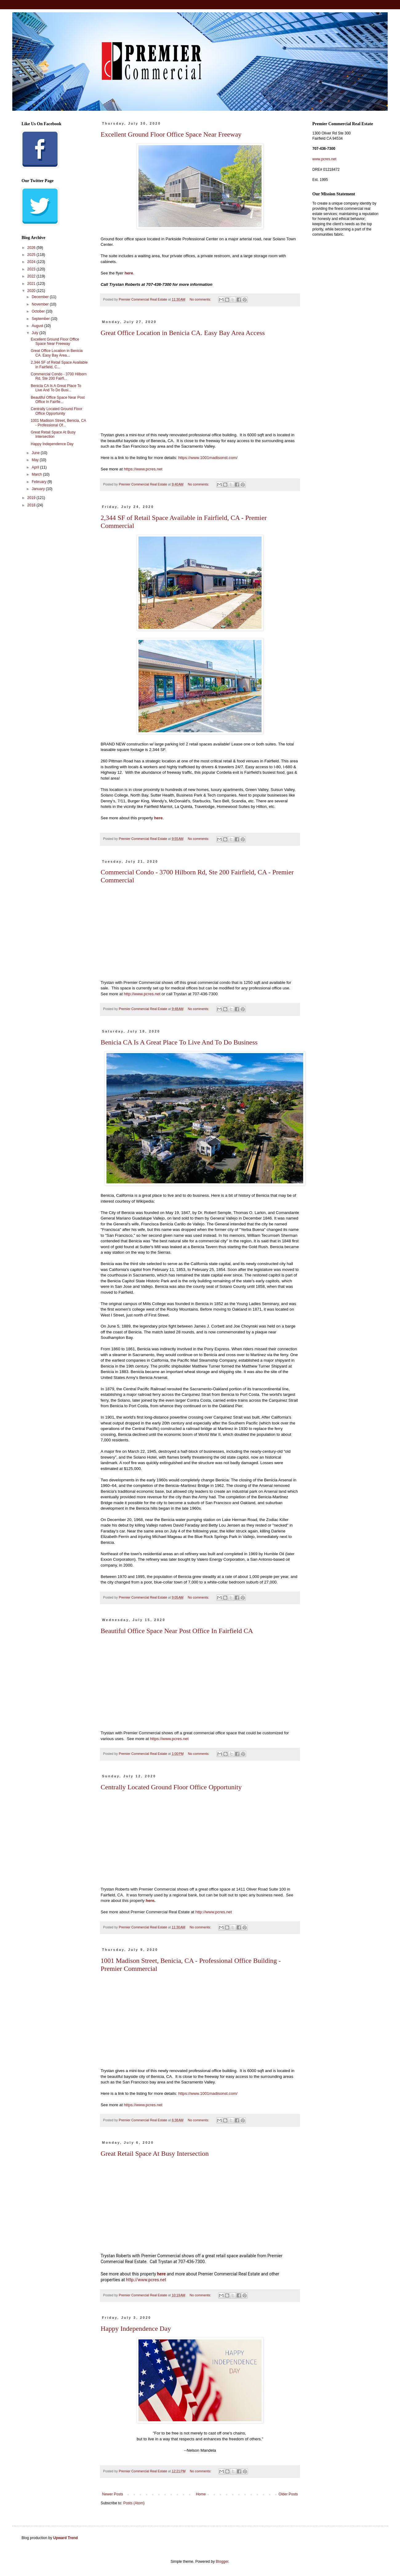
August (38, 326)
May (36, 460)
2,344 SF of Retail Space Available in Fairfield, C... (59, 364)
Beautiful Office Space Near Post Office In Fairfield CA (177, 1631)
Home (201, 2494)
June (36, 453)
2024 (32, 262)
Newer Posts (112, 2494)
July (35, 333)
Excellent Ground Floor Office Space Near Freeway (171, 134)
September (41, 319)
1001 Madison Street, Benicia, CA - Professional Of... (58, 422)
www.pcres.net (324, 159)
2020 (32, 291)
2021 (32, 284)
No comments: (201, 299)
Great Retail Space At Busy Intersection (155, 2153)
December (41, 297)
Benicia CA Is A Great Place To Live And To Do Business (179, 1042)
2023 (32, 269)
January (39, 489)
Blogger (222, 2561)
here (129, 273)
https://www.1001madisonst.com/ (208, 457)
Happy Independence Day (136, 2328)
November (41, 304)
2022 (32, 276)
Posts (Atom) (133, 2503)
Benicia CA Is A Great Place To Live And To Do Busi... (56, 388)
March (37, 474)
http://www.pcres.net (142, 994)
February (39, 482)
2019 (32, 498)
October (39, 311)
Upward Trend (65, 2538)
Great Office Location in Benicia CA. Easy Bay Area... (57, 353)
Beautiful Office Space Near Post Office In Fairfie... (58, 399)
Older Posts (288, 2494)
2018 (32, 505)
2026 (32, 248)
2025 (32, 255)
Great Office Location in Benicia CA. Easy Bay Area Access (183, 333)
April (36, 467)
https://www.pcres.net (143, 469)
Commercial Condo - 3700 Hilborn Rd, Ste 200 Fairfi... (58, 376)
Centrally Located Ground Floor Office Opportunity (171, 1787)
